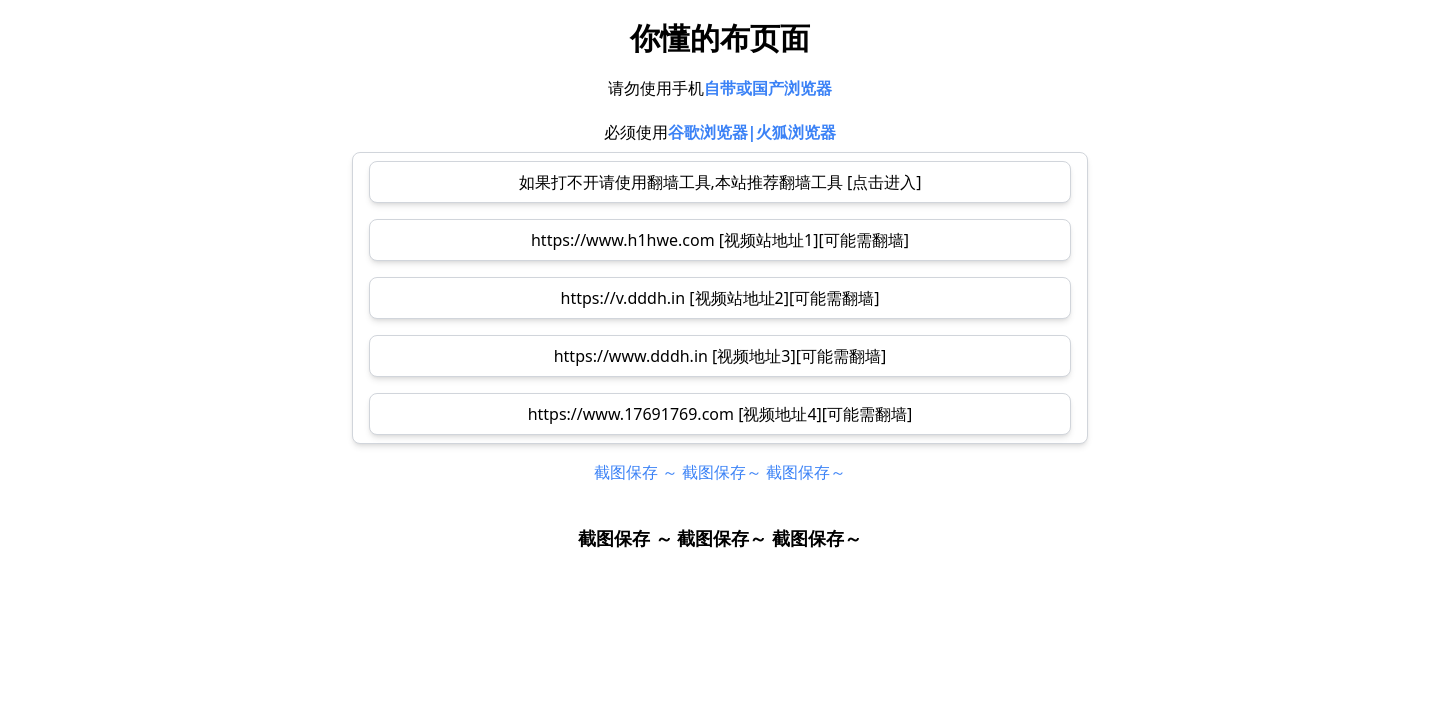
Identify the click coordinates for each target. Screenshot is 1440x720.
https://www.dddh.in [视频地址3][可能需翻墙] (720, 356)
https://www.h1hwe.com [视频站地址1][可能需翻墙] (720, 240)
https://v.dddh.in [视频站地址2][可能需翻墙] (720, 298)
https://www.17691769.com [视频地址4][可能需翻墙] (720, 414)
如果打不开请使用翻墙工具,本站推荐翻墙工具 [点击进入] (720, 182)
